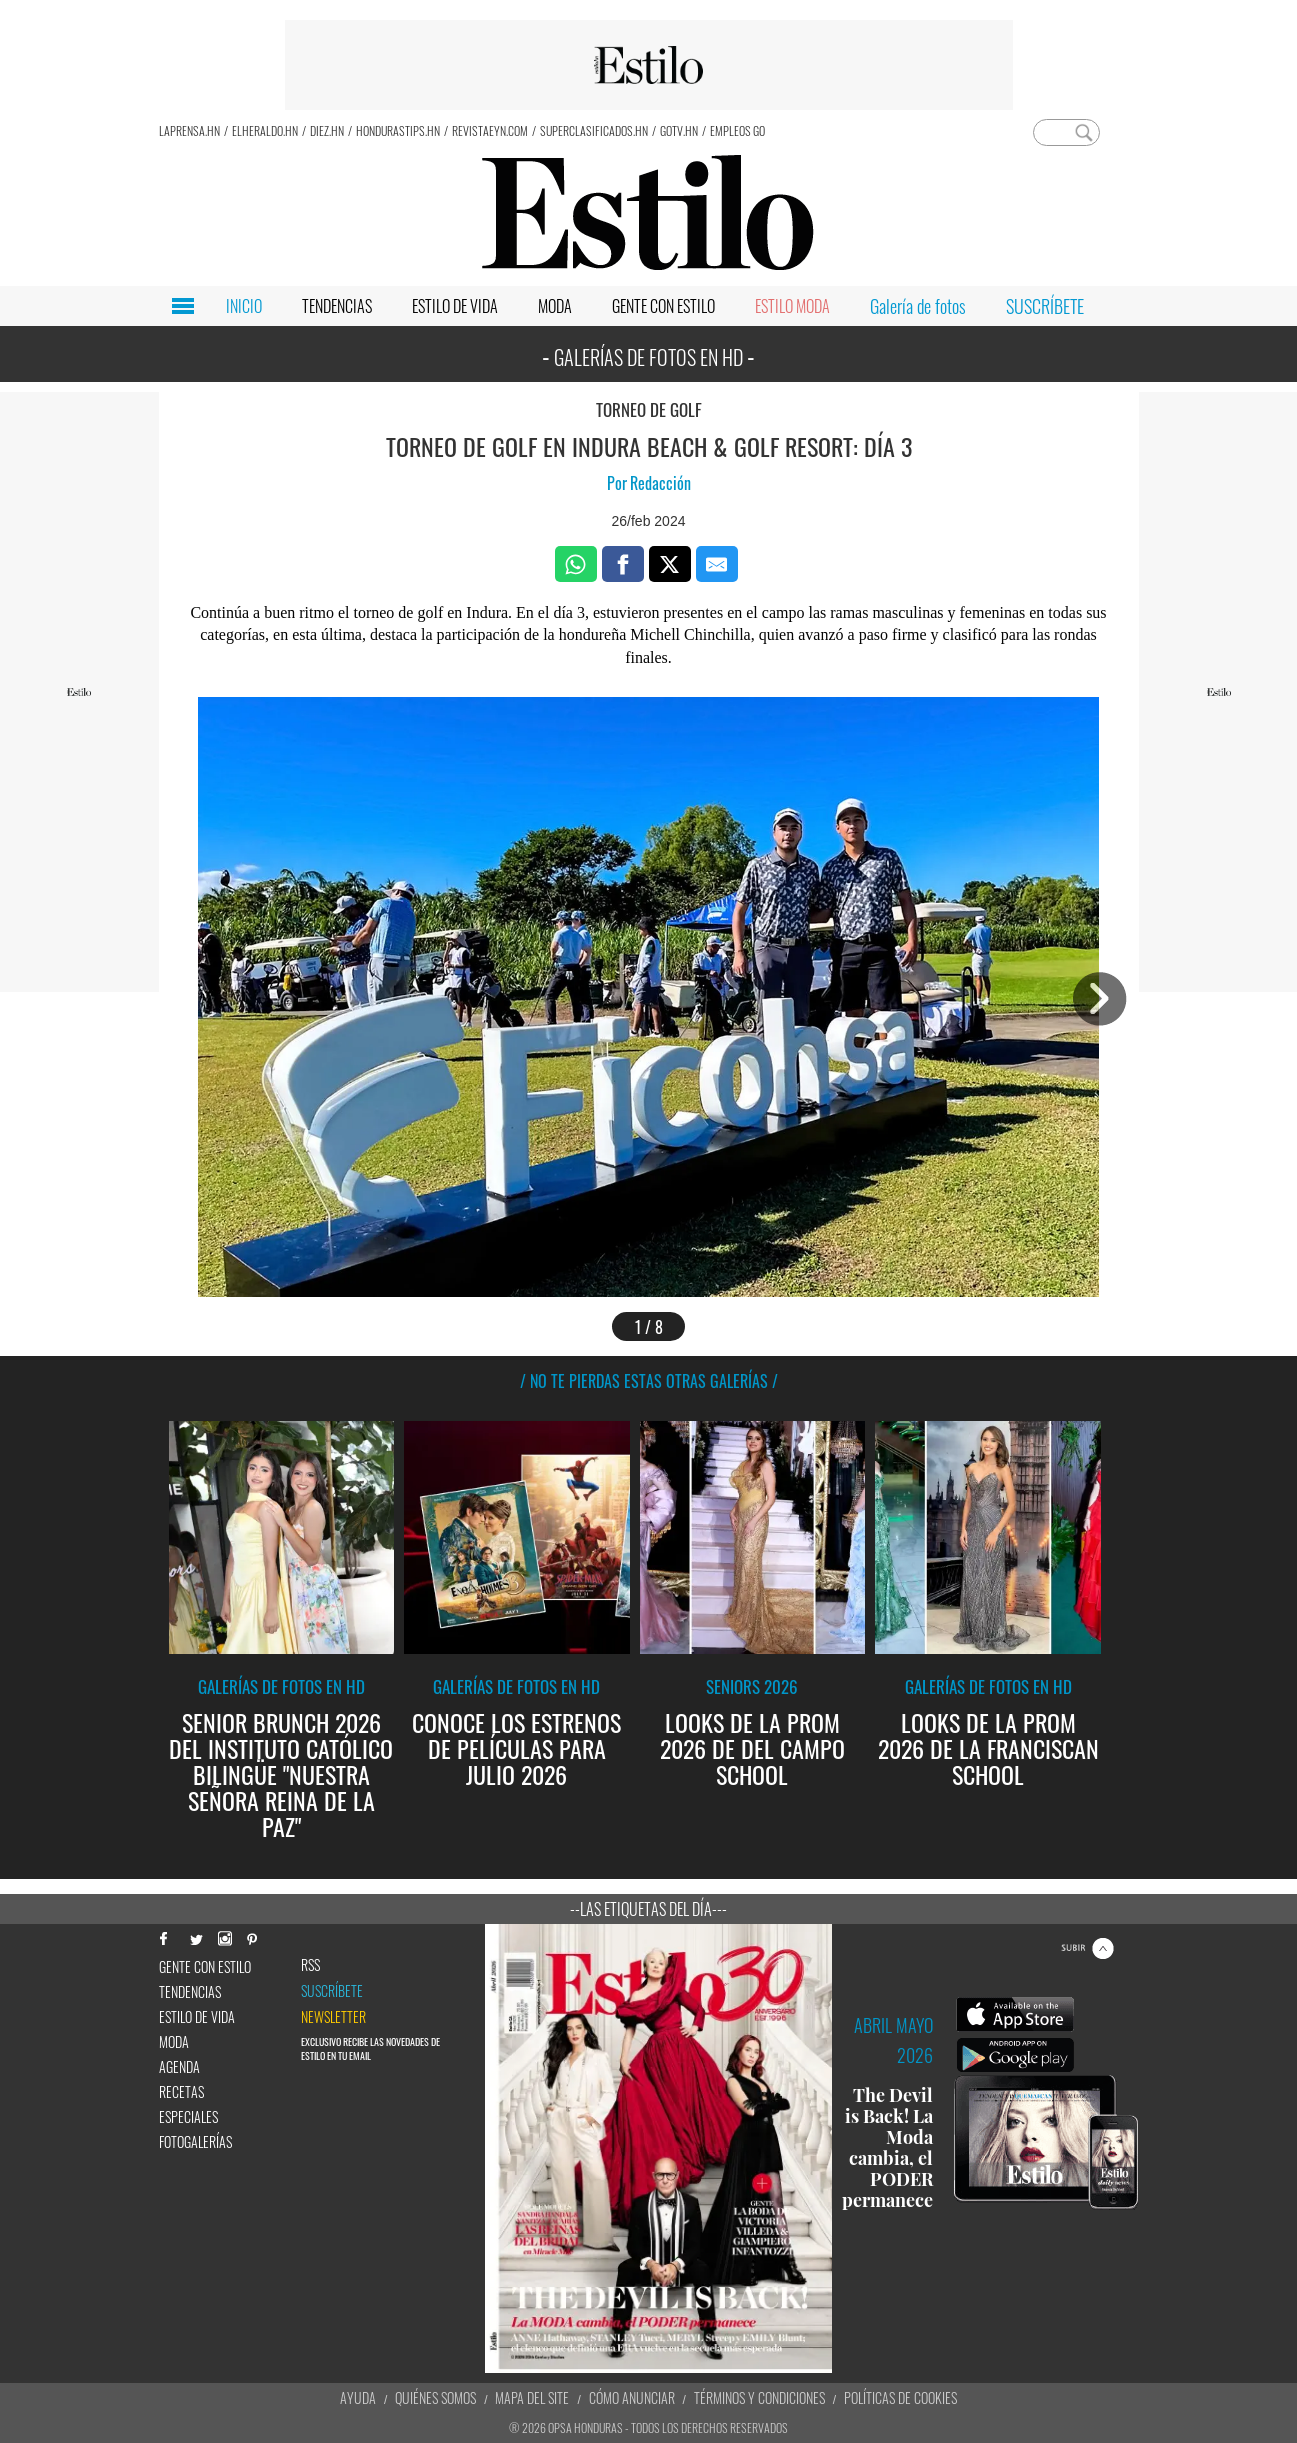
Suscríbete (332, 1991)
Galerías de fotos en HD (281, 1686)
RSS (310, 1965)
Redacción (660, 483)
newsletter (333, 2017)
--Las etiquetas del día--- (648, 1909)
